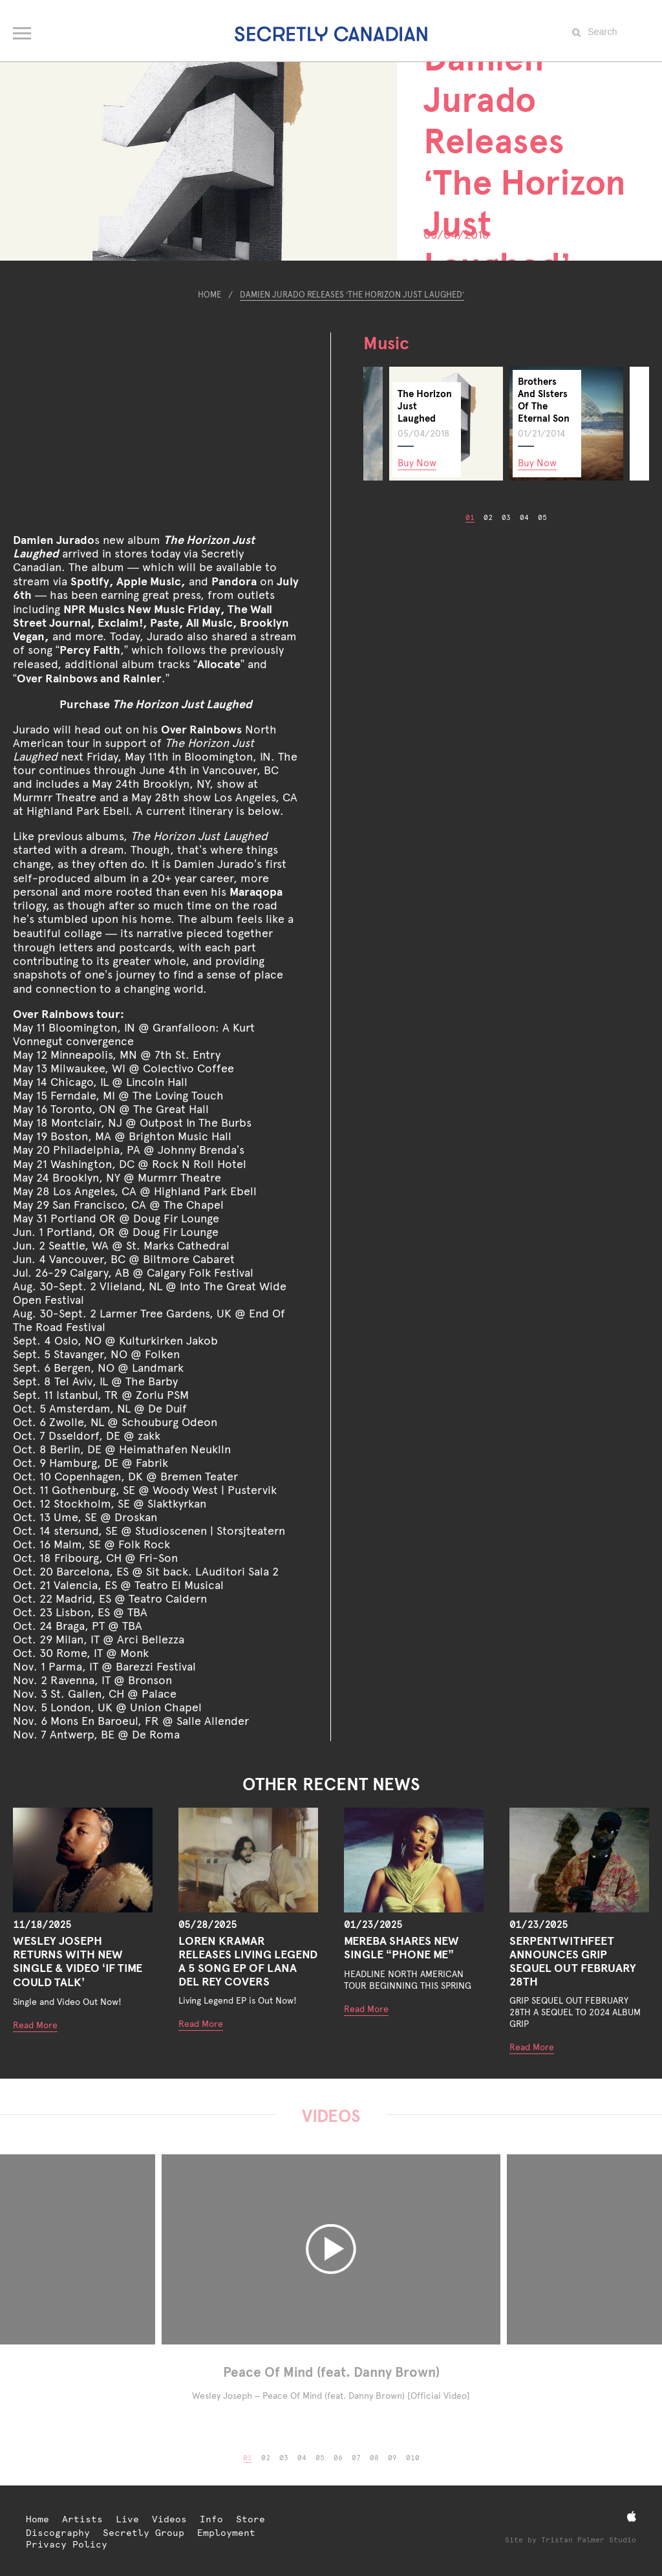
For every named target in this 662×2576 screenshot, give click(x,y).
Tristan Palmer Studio (588, 2540)
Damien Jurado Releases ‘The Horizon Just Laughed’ (352, 294)
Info (211, 2519)
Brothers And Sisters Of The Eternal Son (544, 399)
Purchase (155, 704)
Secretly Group (143, 2532)
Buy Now (417, 463)
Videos (169, 2519)
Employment (226, 2532)
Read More (35, 2025)
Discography (58, 2532)
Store (250, 2519)
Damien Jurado (53, 540)
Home (209, 294)
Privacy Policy (66, 2544)
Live (127, 2519)
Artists (82, 2519)
